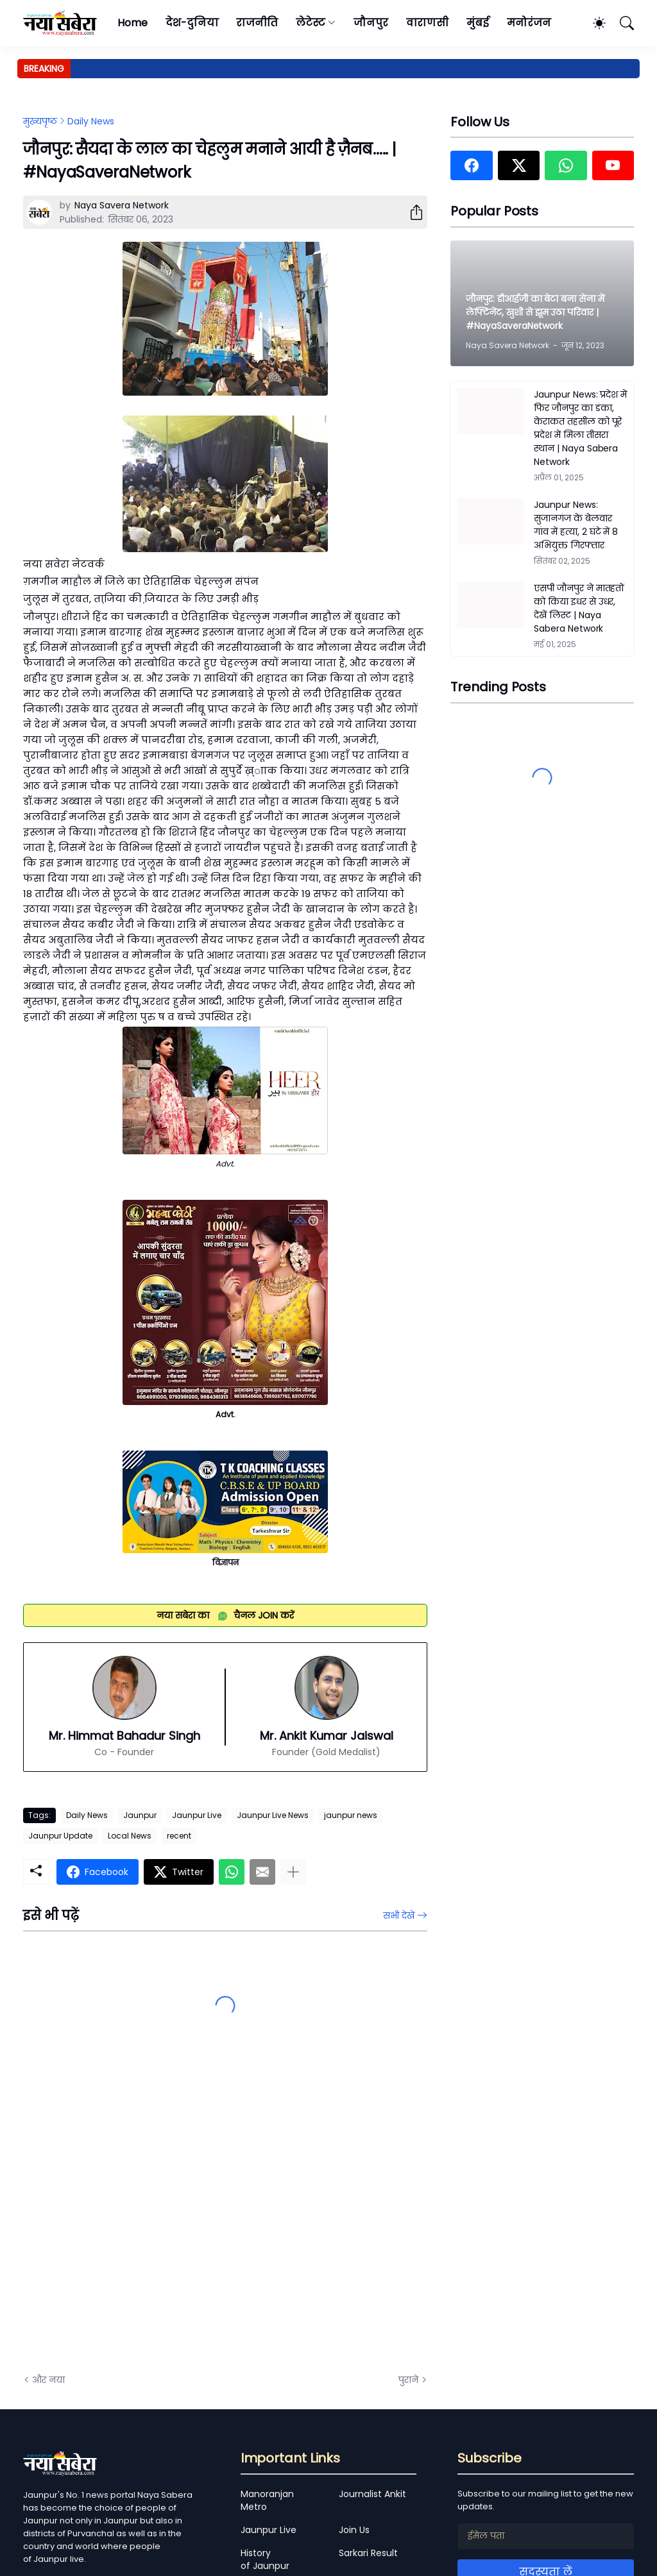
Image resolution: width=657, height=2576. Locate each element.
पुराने (408, 2379)
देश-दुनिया (192, 22)
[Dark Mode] (593, 23)
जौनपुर (371, 22)
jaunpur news (350, 1815)
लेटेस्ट (310, 22)
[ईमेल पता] (545, 2536)
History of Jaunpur (265, 2559)
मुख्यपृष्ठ (40, 121)
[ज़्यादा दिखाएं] (293, 1872)
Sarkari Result (368, 2553)
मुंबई (477, 22)
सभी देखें (398, 1915)
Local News (129, 1835)
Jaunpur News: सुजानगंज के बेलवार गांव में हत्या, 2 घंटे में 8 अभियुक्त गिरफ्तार (576, 524)
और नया (48, 2379)
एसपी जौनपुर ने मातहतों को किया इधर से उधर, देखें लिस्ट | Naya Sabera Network (579, 608)
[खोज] (621, 23)
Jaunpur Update (60, 1835)
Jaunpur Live (196, 1815)
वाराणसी (427, 22)
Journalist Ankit (372, 2494)
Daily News (90, 121)
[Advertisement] (151, 2219)
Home (132, 22)
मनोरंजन (529, 22)
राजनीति (257, 22)
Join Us (354, 2529)
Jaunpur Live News (273, 1815)
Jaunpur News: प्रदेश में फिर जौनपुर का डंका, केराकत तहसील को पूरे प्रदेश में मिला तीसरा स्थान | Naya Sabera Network (580, 428)
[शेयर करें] (411, 212)
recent (179, 1835)
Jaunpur (140, 1815)
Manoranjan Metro (267, 2500)
